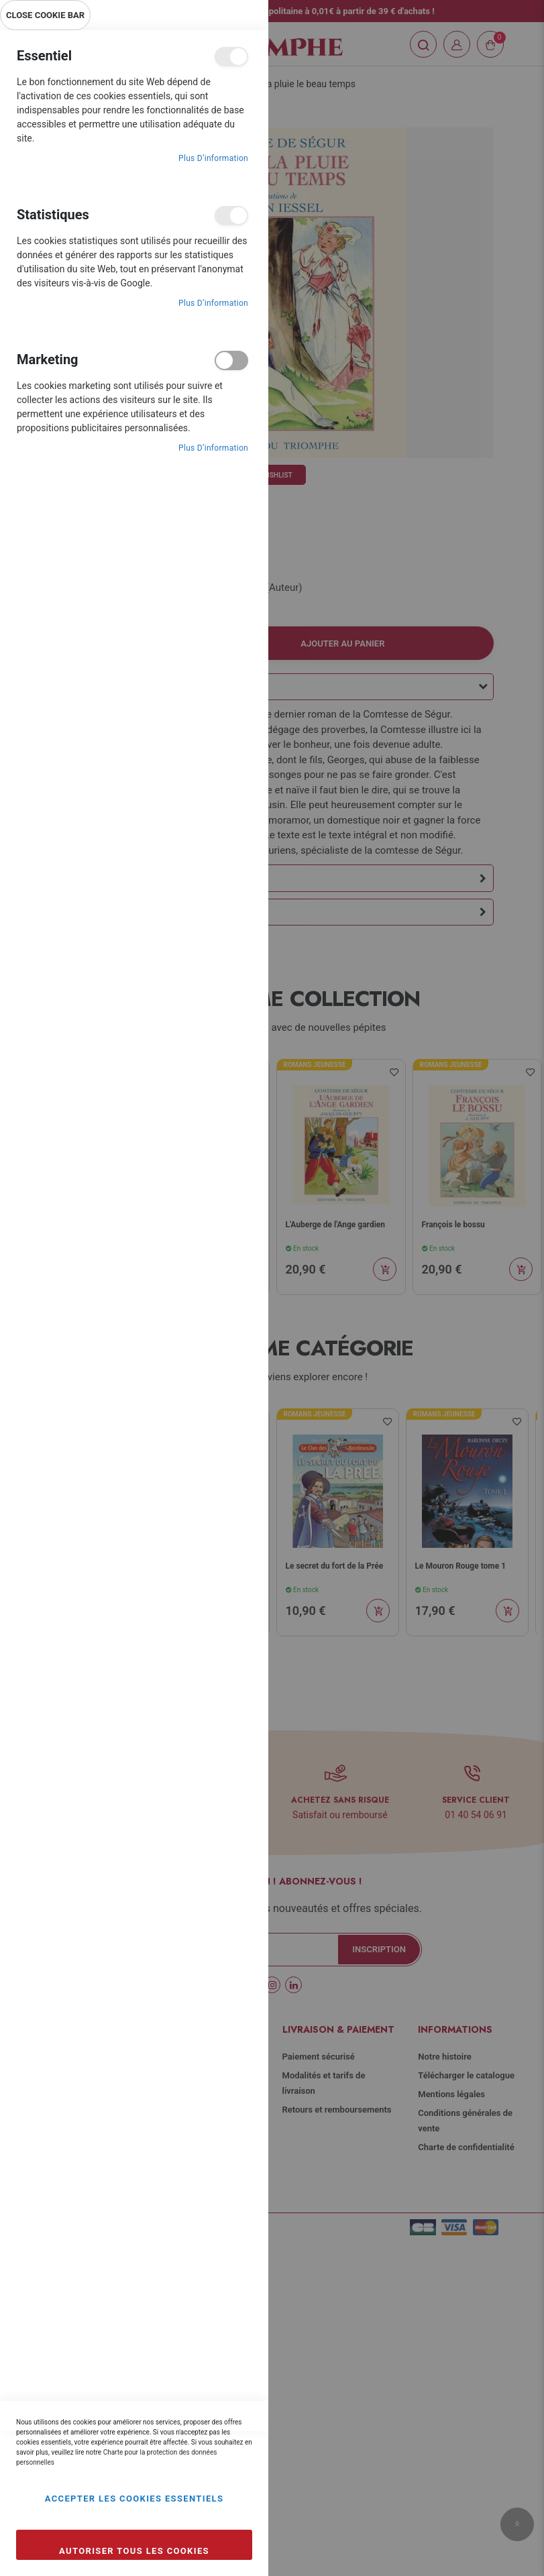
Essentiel (231, 56)
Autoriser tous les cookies (134, 2551)
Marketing (231, 360)
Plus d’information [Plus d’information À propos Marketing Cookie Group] (213, 448)
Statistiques (231, 215)
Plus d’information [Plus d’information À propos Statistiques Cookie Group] (213, 303)
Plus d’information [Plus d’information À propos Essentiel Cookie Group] (213, 158)
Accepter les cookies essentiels (134, 2499)
